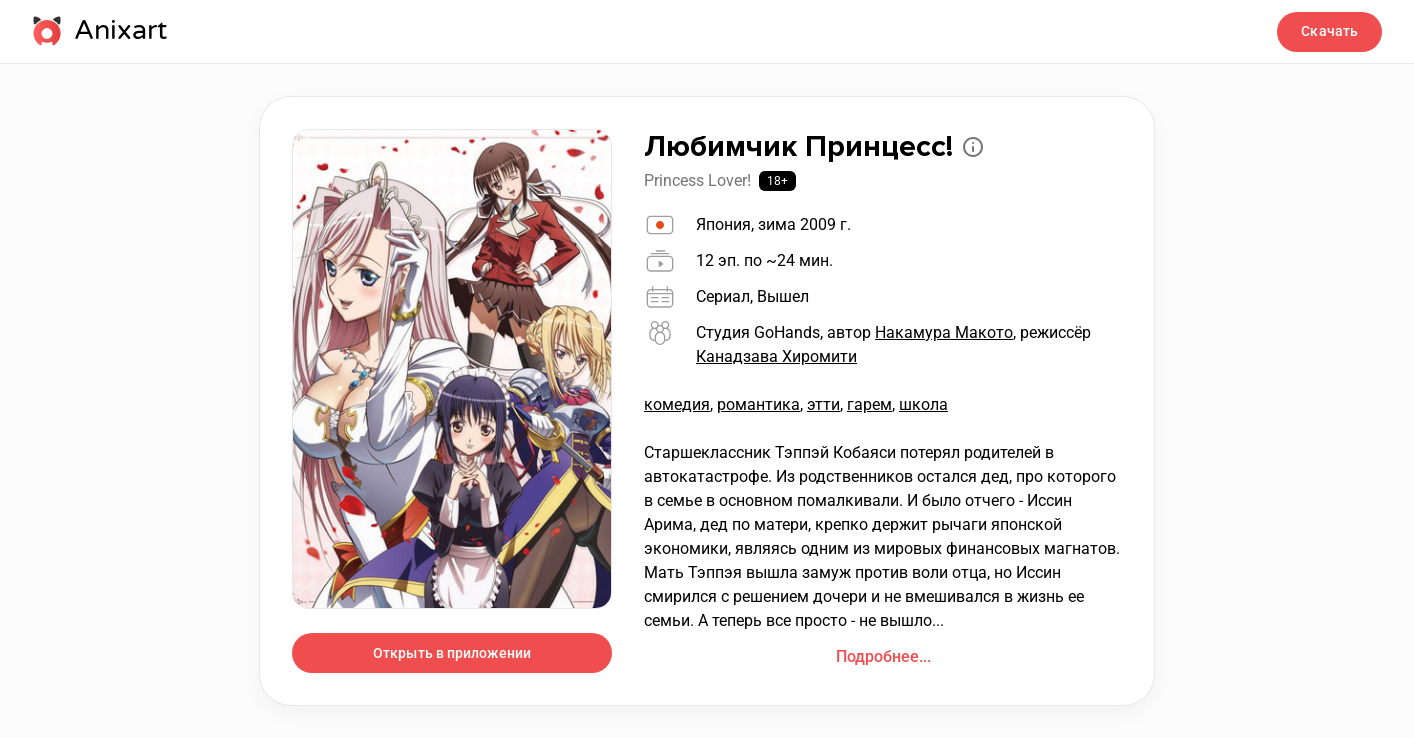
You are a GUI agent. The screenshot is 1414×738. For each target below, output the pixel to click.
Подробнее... (883, 656)
